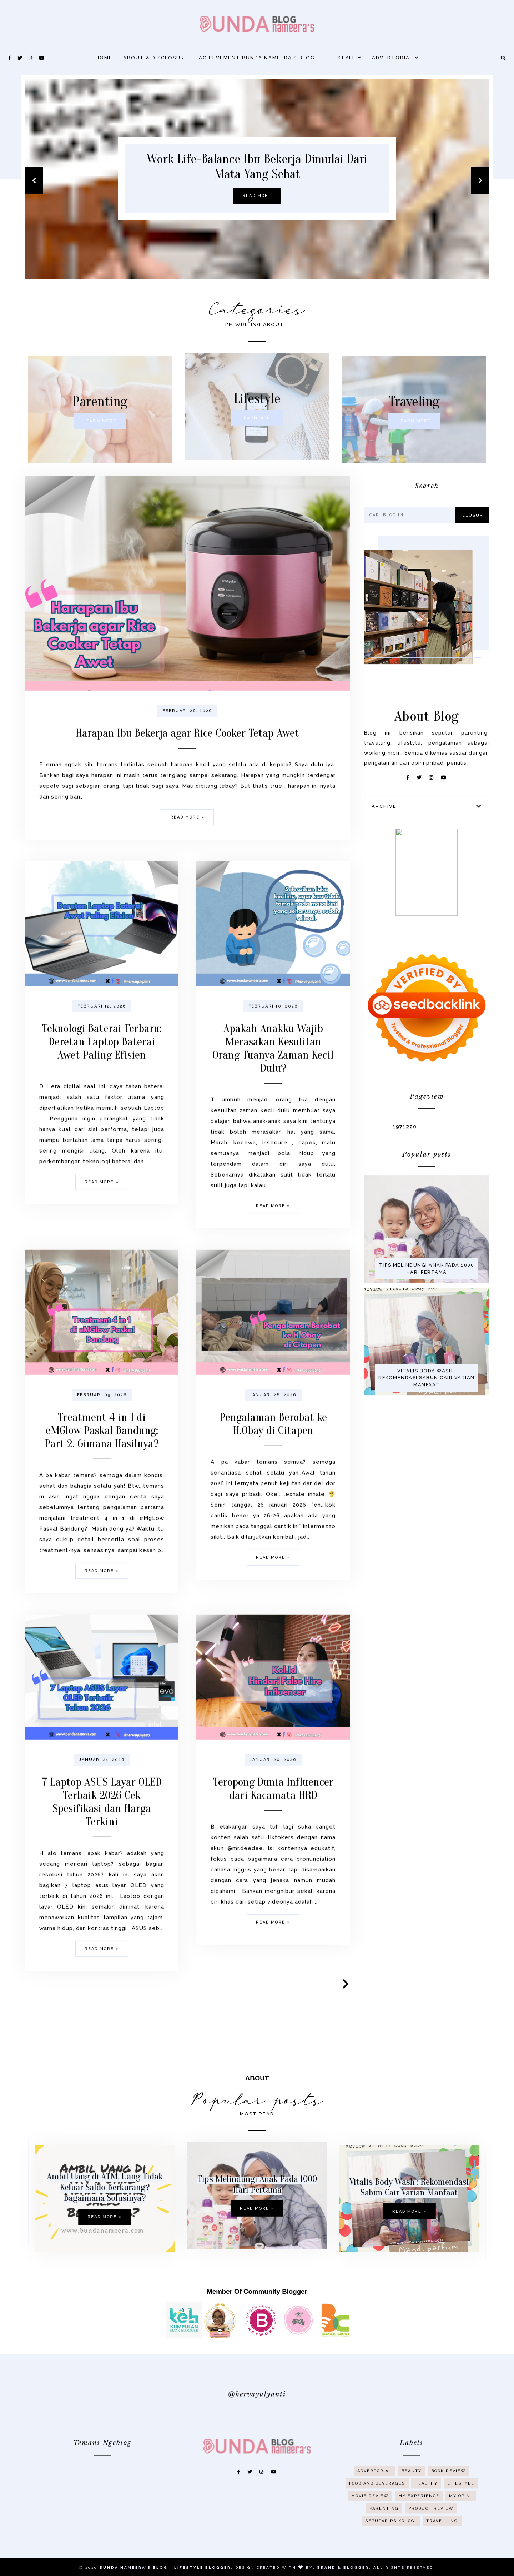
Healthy (426, 2512)
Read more (257, 195)
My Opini (460, 2524)
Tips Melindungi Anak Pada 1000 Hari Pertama (257, 2220)
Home (104, 57)
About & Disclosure (155, 57)
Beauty (412, 2499)
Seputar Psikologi (391, 2549)
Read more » (69, 2216)
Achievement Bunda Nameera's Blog (257, 57)
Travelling (442, 2549)
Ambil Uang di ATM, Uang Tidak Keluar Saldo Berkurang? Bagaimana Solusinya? (69, 2187)
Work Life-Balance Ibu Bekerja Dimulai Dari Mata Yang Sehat (257, 166)
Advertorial (395, 57)
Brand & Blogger (343, 2568)
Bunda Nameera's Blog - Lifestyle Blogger (165, 2568)
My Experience (418, 2524)
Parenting (384, 2537)
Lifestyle (343, 57)
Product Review (431, 2537)
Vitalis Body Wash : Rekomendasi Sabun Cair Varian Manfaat (445, 2187)
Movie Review (370, 2524)
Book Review (448, 2499)
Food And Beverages (377, 2512)
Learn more (64, 421)
